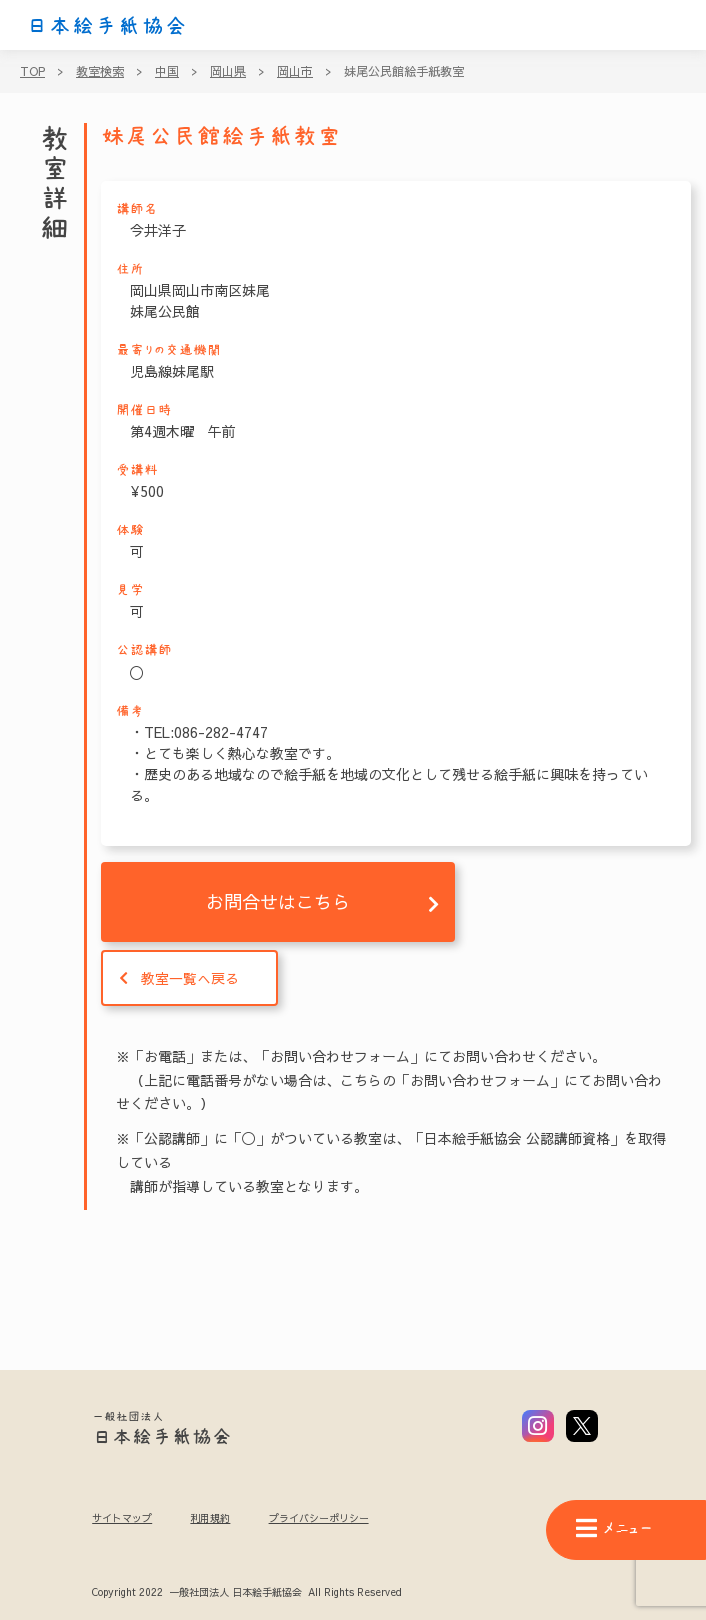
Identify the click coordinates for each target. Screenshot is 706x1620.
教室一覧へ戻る (190, 978)
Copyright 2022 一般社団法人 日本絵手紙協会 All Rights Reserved (246, 1593)
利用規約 (210, 1518)
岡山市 (295, 71)
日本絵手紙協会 (107, 26)
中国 (167, 71)
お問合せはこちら (278, 901)
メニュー (614, 1528)
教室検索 (100, 71)
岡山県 (228, 71)
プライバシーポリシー (319, 1518)
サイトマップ (122, 1518)
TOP (32, 71)
